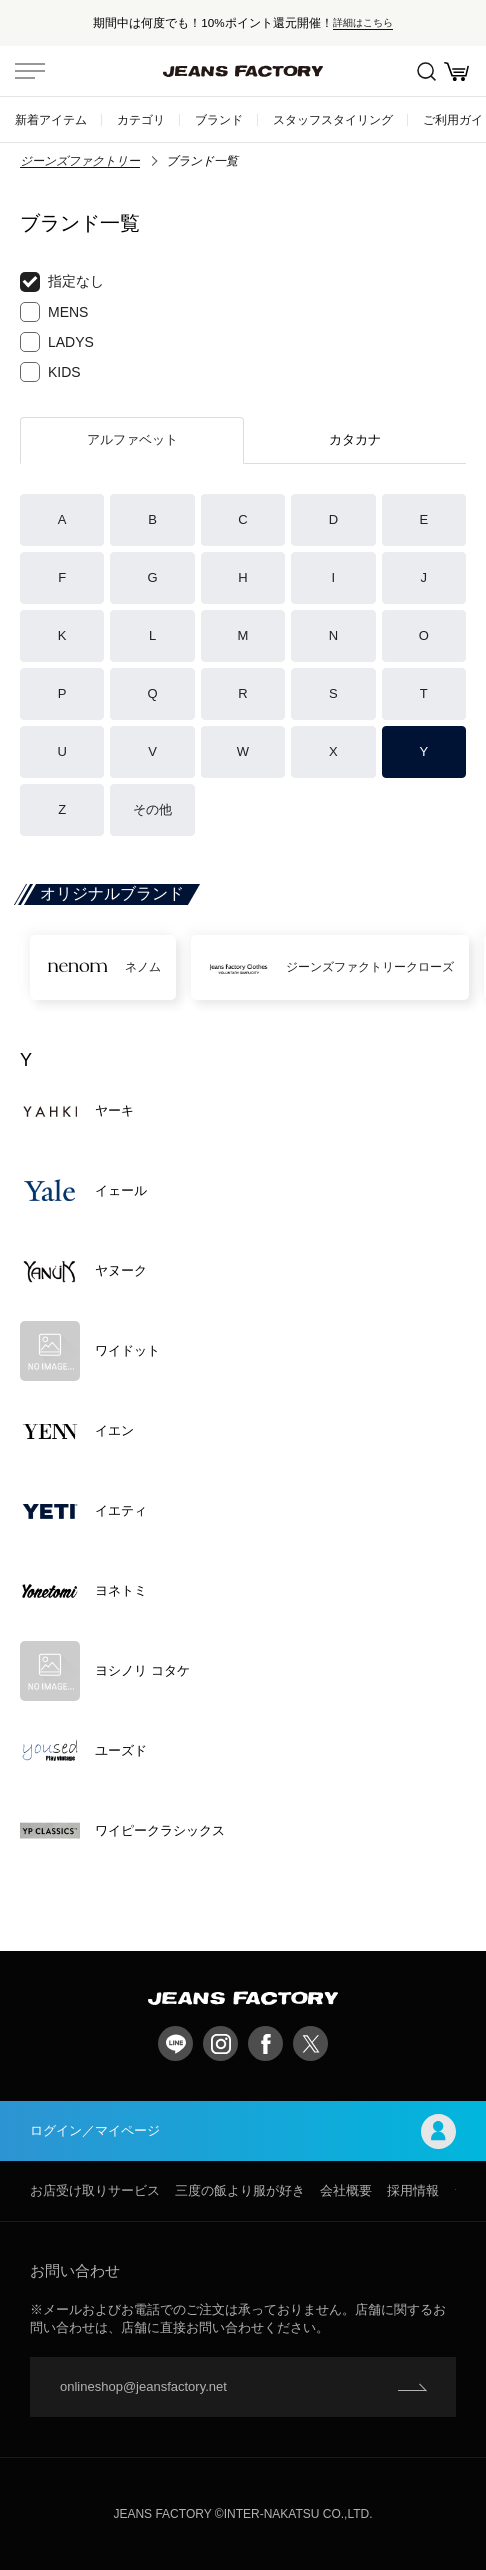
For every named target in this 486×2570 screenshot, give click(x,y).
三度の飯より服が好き (240, 2190)
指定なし (62, 282)
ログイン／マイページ (243, 2131)
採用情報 (413, 2190)
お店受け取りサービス (95, 2190)
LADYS (57, 342)
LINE (175, 2043)
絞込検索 (426, 71)
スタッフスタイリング (333, 119)
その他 (152, 809)
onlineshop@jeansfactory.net (143, 2386)
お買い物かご (456, 71)
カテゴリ (141, 119)
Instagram (220, 2043)
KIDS (50, 372)
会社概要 (346, 2190)
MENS (54, 312)
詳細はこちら (363, 22)
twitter (310, 2043)
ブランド (219, 119)
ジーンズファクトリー (80, 161)
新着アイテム (51, 119)
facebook (265, 2043)
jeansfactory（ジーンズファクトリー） (243, 71)
